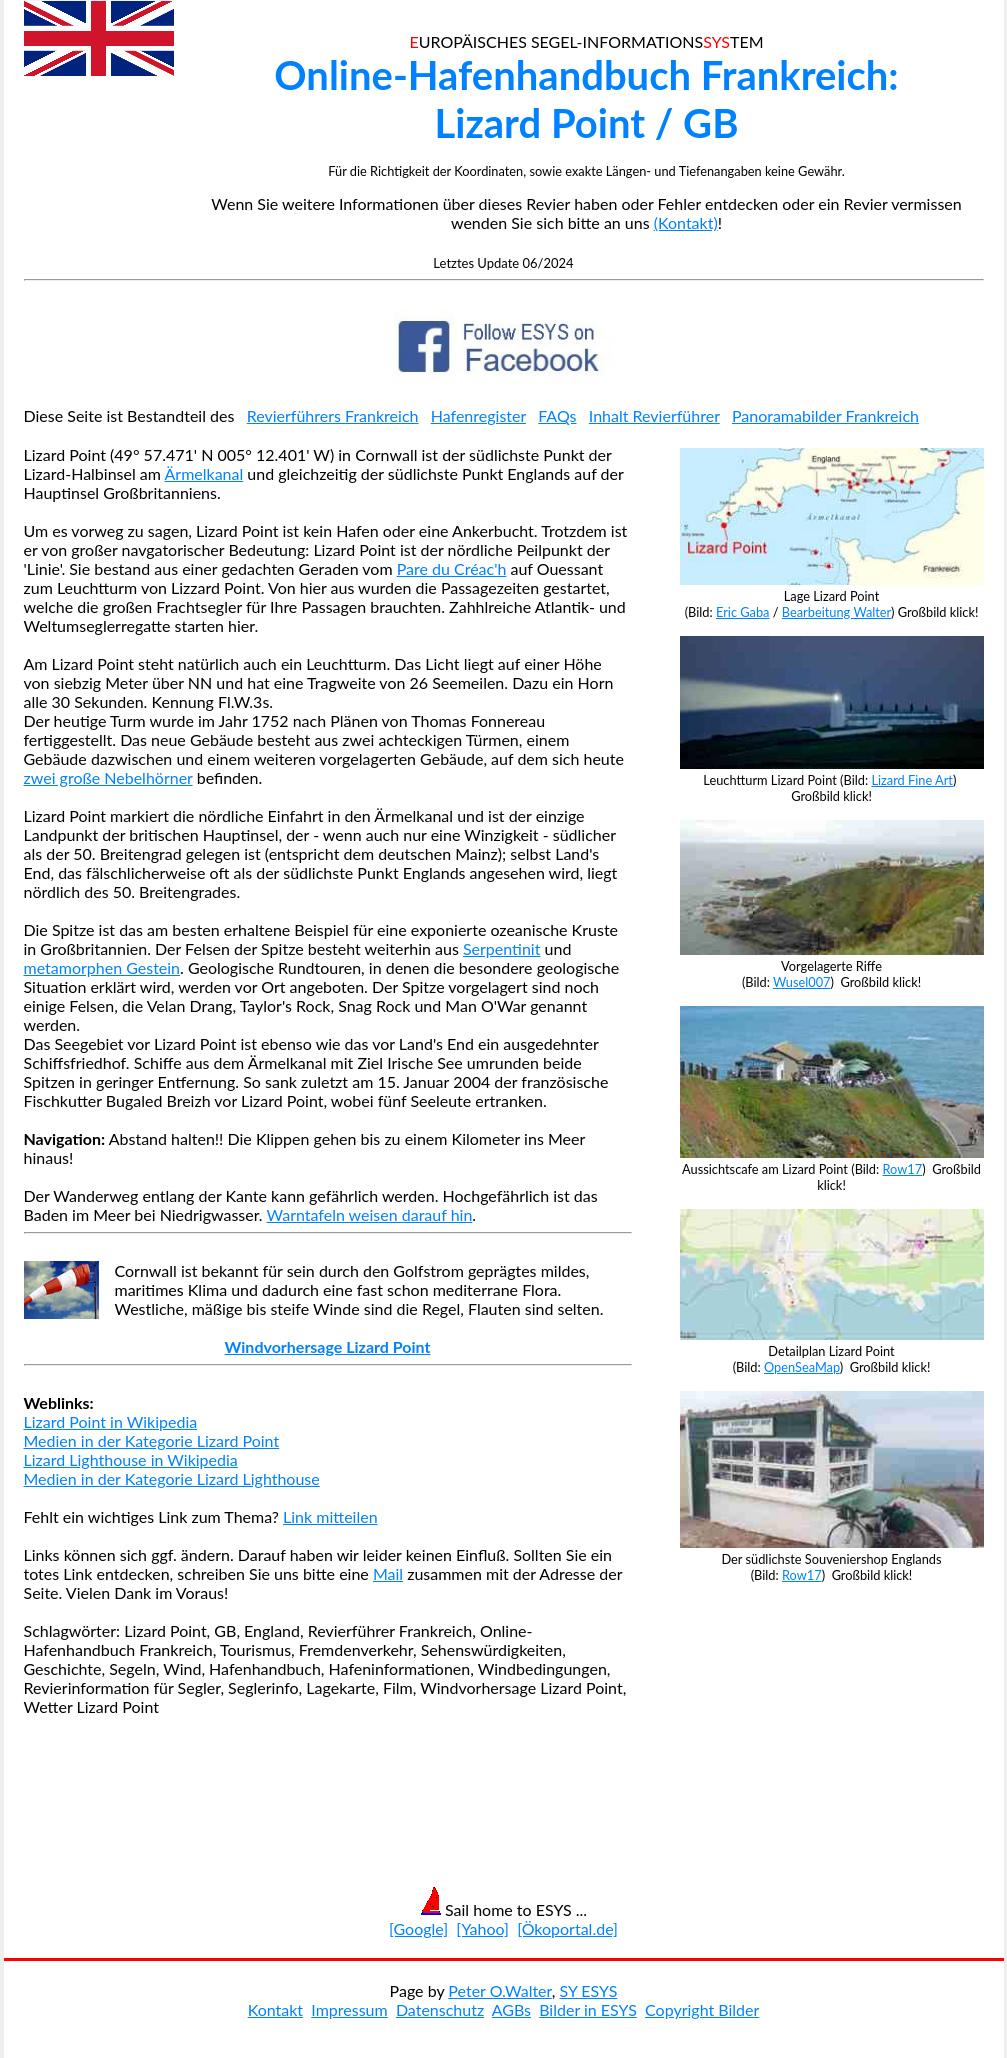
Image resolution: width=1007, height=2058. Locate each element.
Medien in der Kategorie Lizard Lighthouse (172, 1478)
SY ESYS (588, 1990)
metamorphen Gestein (102, 967)
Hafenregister (478, 415)
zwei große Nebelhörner (108, 777)
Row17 (903, 1169)
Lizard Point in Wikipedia (111, 1421)
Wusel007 (801, 982)
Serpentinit (502, 948)
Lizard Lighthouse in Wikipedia (131, 1459)
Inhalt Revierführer (654, 415)
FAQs (557, 415)
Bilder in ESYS (588, 2009)
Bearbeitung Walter (836, 612)
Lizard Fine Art (912, 780)
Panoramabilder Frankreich (825, 415)
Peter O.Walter (499, 1990)
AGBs (511, 2009)
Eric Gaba (743, 612)
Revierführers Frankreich (333, 415)
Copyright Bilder (702, 2009)
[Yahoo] (482, 1928)
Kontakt (275, 2009)
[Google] (418, 1928)
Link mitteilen (330, 1516)
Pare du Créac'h (452, 568)
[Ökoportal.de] (567, 1928)
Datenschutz (440, 2009)
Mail (388, 1573)
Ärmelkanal (204, 473)
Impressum (349, 2009)
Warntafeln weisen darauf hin (370, 1214)
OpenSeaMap (802, 1367)
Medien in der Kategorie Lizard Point (152, 1440)
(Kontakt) (686, 222)
